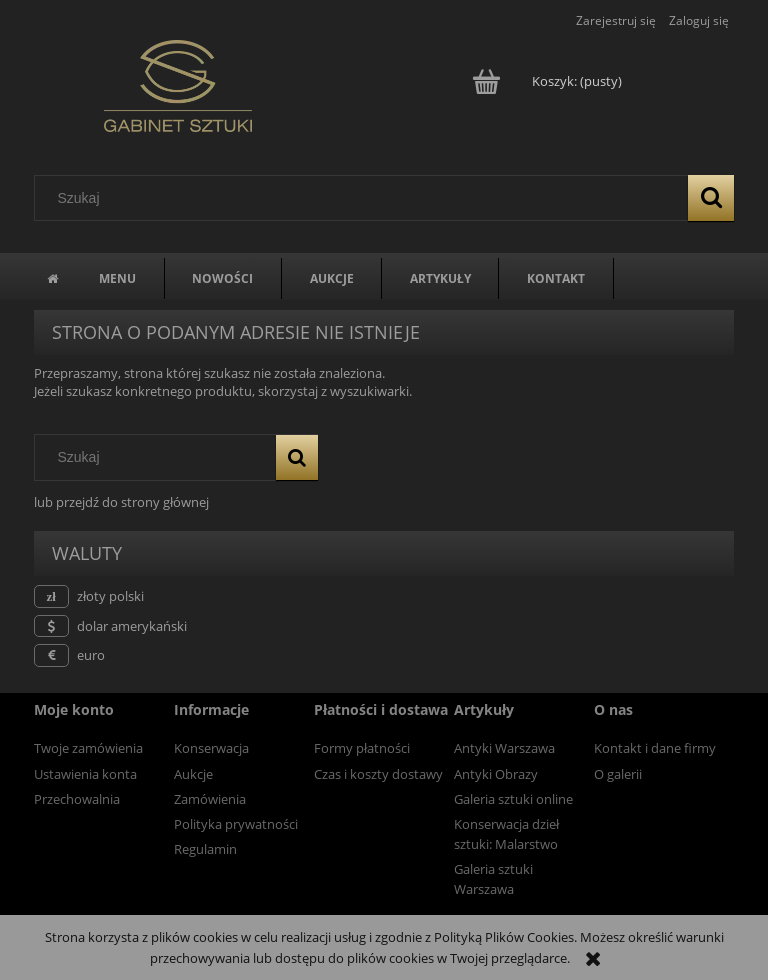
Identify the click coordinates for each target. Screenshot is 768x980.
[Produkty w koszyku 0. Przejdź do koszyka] (548, 81)
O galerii (618, 774)
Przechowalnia (77, 799)
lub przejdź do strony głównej (121, 502)
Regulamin (205, 849)
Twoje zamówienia (88, 748)
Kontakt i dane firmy (655, 748)
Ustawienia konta (85, 774)
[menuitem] (117, 278)
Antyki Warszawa (504, 748)
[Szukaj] (711, 198)
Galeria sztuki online (513, 799)
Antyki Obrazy (496, 774)
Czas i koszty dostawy (378, 774)
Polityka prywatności (236, 824)
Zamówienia (210, 799)
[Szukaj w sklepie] (366, 198)
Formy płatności (362, 748)
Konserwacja (211, 748)
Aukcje (193, 774)
